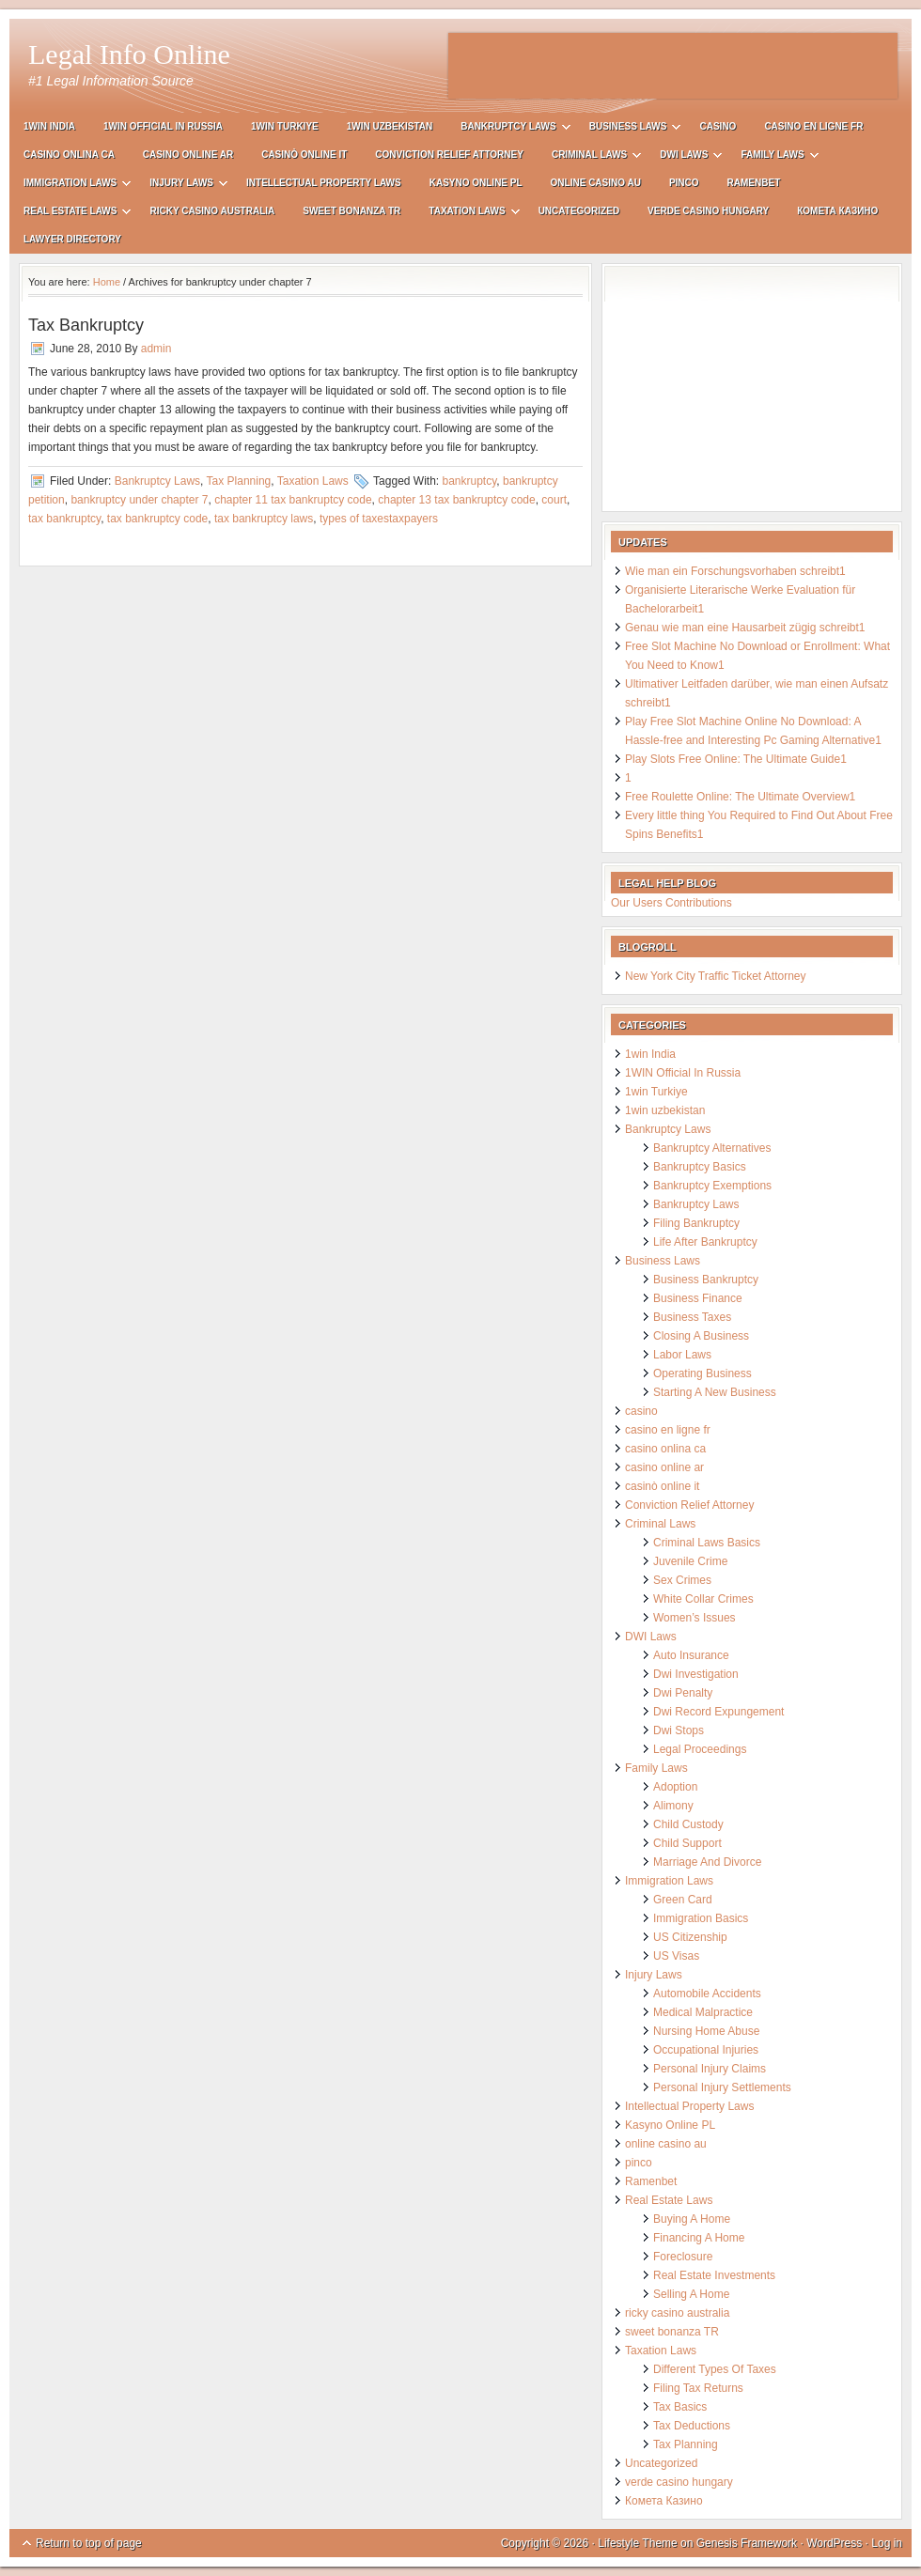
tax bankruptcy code (157, 518)
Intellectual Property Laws (323, 183)
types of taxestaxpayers (379, 518)
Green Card (682, 1899)
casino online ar (188, 154)
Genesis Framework (746, 2543)
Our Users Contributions (671, 902)
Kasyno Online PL (476, 183)
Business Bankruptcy (705, 1279)
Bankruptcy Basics (699, 1166)
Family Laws (772, 157)
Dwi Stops (678, 1730)
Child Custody (688, 1824)
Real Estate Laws (70, 214)
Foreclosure (682, 2256)
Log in (886, 2543)
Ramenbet (754, 183)
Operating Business (702, 1373)
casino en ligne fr (813, 126)
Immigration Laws (70, 186)
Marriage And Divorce (707, 1862)
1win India (49, 126)
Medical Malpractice (703, 2012)
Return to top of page (89, 2543)
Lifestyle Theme (638, 2543)
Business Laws (628, 129)
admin (156, 348)
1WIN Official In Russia (163, 126)
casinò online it (304, 154)
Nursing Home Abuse (706, 2031)
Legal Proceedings (699, 1749)
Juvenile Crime (690, 1561)
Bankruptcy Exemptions (712, 1185)
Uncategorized (579, 211)
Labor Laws (682, 1354)
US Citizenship (690, 1937)
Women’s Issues (694, 1617)
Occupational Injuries (705, 2049)
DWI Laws (684, 157)
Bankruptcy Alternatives (712, 1148)
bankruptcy (469, 481)
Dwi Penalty (682, 1692)
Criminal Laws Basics (706, 1542)
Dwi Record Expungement (718, 1711)
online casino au (596, 183)
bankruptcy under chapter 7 (139, 499)
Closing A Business (701, 1335)
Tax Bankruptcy (86, 325)
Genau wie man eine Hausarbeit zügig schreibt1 (745, 627)
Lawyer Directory (72, 239)
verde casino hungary (708, 211)
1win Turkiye (285, 126)
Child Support (687, 1843)
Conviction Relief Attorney (449, 154)
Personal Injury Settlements (722, 2087)
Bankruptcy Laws (508, 129)
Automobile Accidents (707, 1993)
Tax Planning (239, 481)
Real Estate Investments (714, 2275)
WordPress (834, 2543)
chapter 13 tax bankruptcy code (456, 499)
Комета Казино (837, 211)
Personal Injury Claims (709, 2068)
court (554, 499)
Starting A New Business (714, 1392)
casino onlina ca (69, 154)
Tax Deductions (691, 2425)
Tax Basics (680, 2406)
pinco (684, 183)
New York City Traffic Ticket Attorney (715, 976)
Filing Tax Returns (698, 2388)
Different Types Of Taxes (714, 2369)
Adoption (675, 1786)
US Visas (676, 1956)
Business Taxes (692, 1317)
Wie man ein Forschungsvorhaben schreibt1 (735, 571)
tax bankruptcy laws (263, 518)
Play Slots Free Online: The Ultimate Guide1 (736, 759)
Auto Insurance (691, 1655)
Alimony (673, 1805)
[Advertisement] (673, 66)
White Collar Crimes (703, 1599)
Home (106, 281)
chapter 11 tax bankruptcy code (292, 499)
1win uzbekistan (389, 126)
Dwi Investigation (696, 1674)
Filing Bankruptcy (696, 1223)
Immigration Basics (700, 1918)
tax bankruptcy (64, 518)
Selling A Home (691, 2294)
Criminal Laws (589, 157)
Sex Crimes (682, 1580)
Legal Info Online (129, 54)
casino (717, 126)
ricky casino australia (211, 211)
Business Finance (697, 1298)
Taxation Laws (466, 214)
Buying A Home (691, 2219)
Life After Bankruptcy (705, 1242)
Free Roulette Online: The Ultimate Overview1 (740, 796)
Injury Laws (181, 186)
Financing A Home (698, 2237)
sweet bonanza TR (351, 211)
